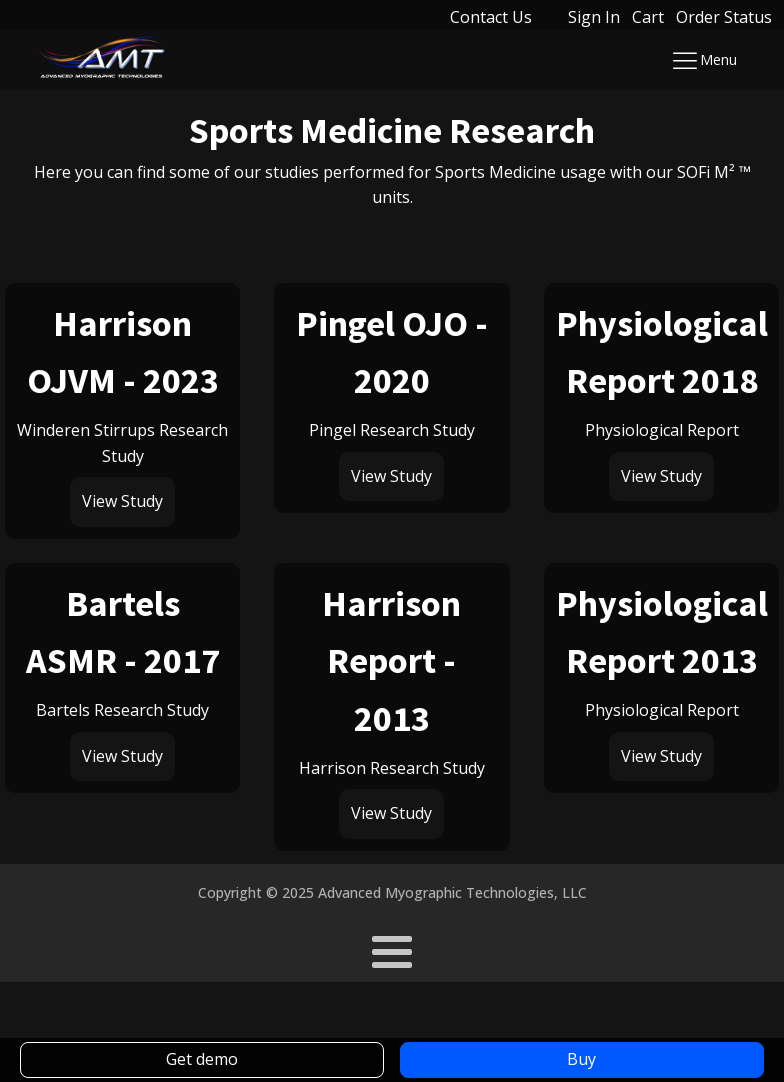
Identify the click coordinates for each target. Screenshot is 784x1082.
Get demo (202, 1059)
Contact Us (491, 17)
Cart (648, 17)
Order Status (724, 17)
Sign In (594, 17)
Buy (581, 1059)
